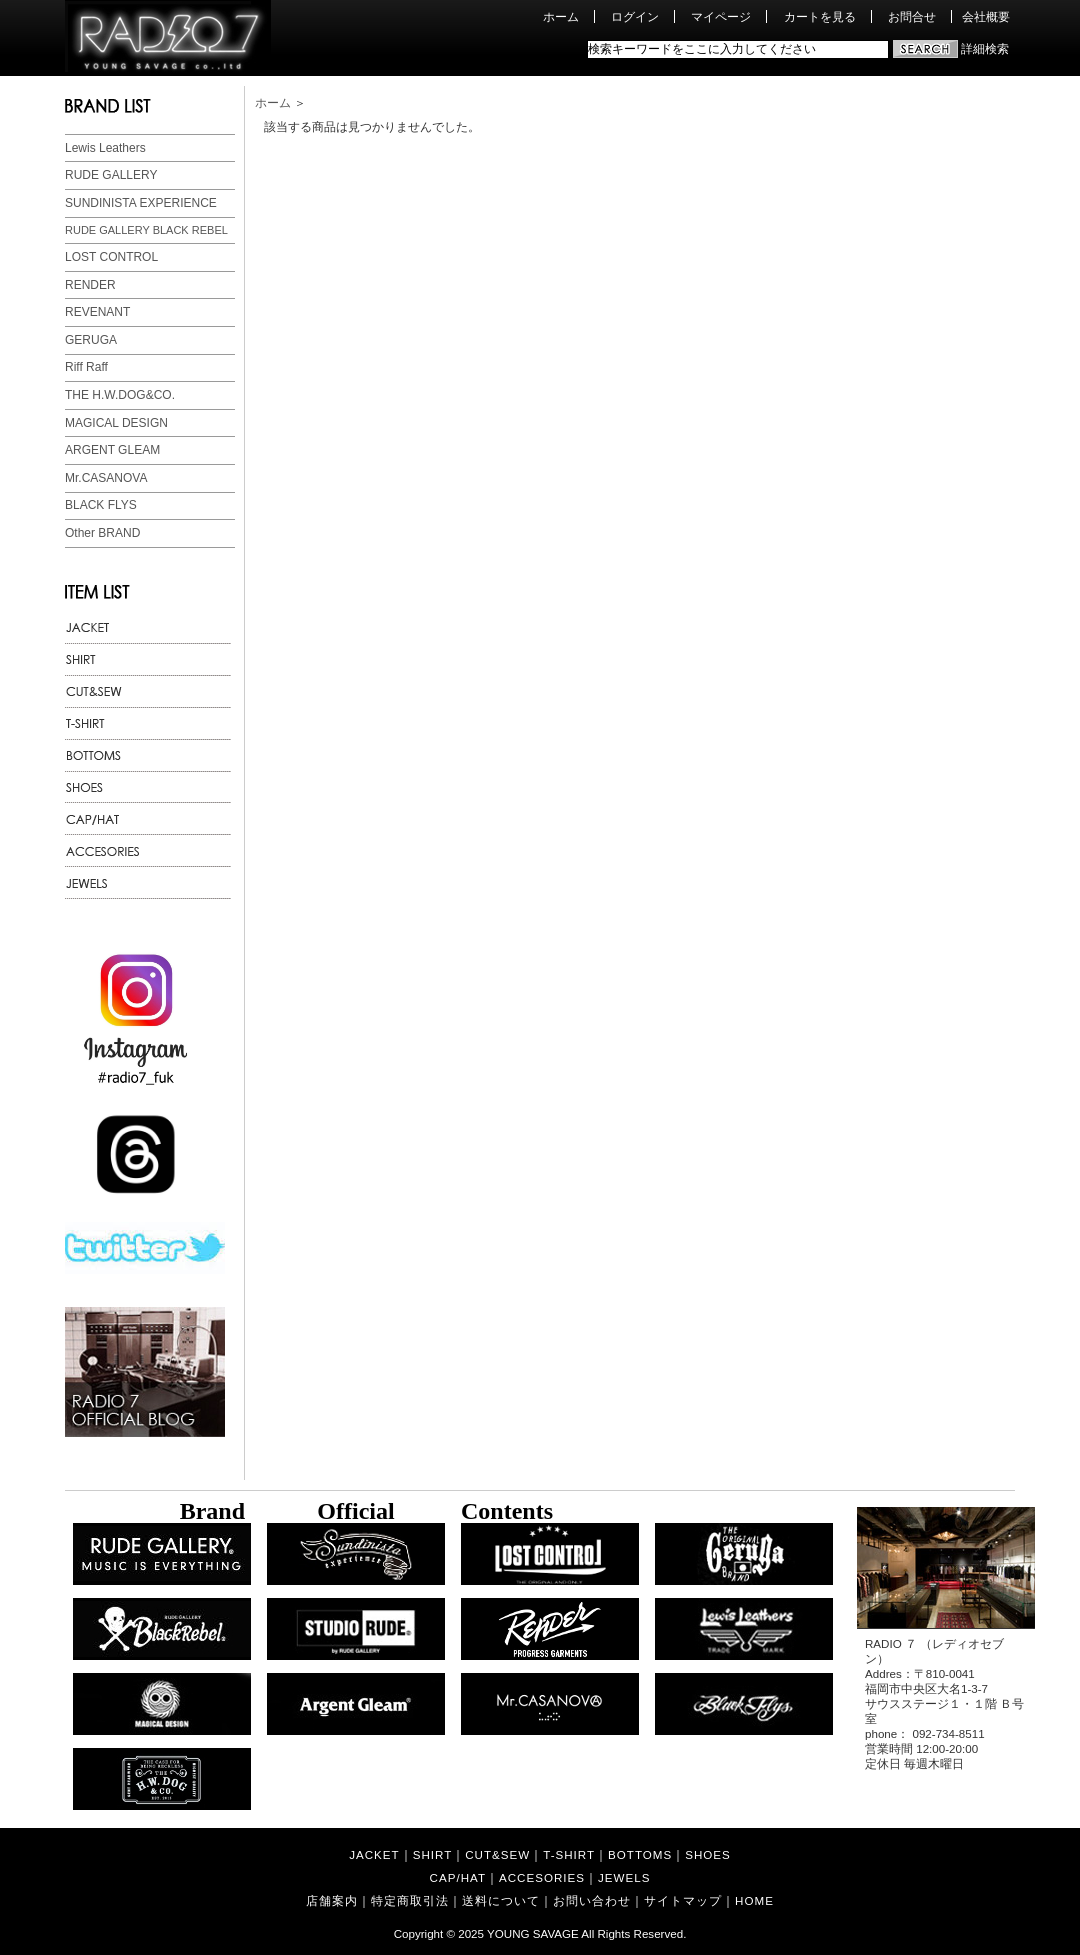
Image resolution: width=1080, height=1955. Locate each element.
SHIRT (433, 1854)
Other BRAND (102, 533)
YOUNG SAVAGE (533, 1933)
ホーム (561, 16)
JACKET (374, 1854)
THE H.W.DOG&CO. (120, 395)
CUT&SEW (497, 1854)
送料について (501, 1900)
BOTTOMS (640, 1854)
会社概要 (986, 16)
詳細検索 (985, 48)
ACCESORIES (542, 1877)
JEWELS (624, 1877)
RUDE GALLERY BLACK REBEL (146, 230)
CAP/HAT (458, 1877)
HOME (754, 1900)
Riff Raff (86, 367)
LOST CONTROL (111, 257)
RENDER (90, 285)
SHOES (708, 1854)
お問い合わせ (592, 1900)
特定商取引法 (410, 1900)
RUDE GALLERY (111, 175)
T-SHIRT (569, 1854)
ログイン (635, 16)
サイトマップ (683, 1900)
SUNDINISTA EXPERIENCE (141, 203)
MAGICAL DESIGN (116, 423)
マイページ (721, 16)
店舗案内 (332, 1900)
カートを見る (820, 16)
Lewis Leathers (105, 148)
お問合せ (912, 16)
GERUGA (91, 340)
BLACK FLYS (101, 505)
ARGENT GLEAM (112, 450)
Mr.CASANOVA (106, 478)
